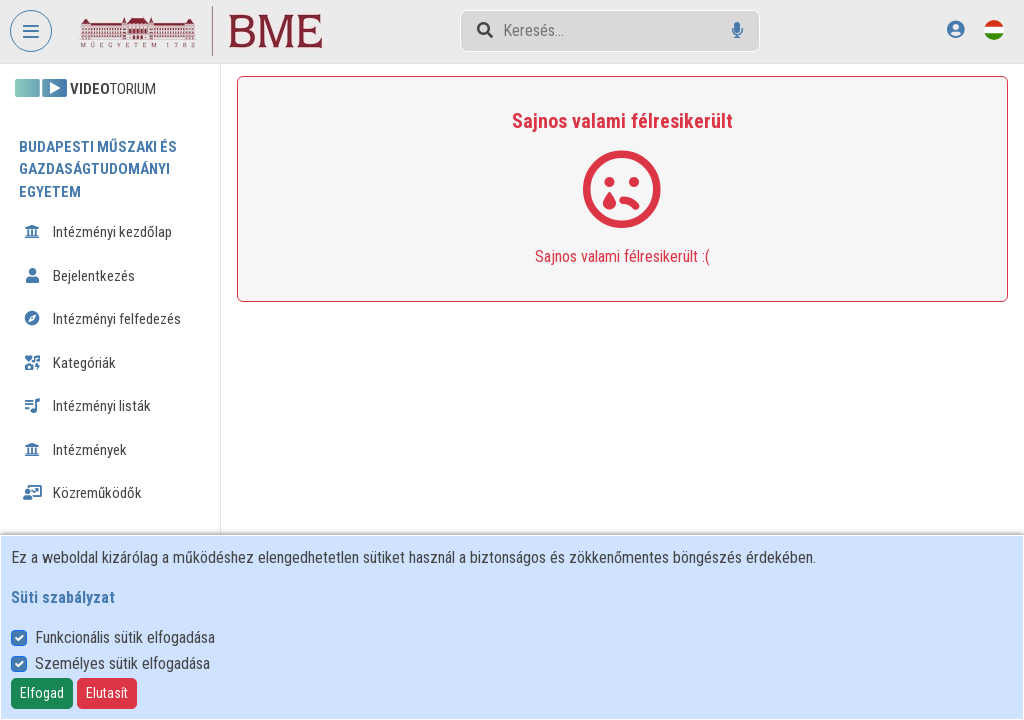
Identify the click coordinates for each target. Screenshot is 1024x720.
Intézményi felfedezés (102, 319)
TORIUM (85, 89)
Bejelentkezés (79, 276)
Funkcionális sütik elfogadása (125, 637)
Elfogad (42, 693)
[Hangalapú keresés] (737, 30)
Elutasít (107, 693)
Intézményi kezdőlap (97, 232)
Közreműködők (82, 493)
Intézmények (75, 450)
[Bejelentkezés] (955, 29)
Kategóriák (69, 363)
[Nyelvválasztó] (994, 29)
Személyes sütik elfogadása (122, 663)
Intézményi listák (87, 406)
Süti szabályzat (63, 597)
